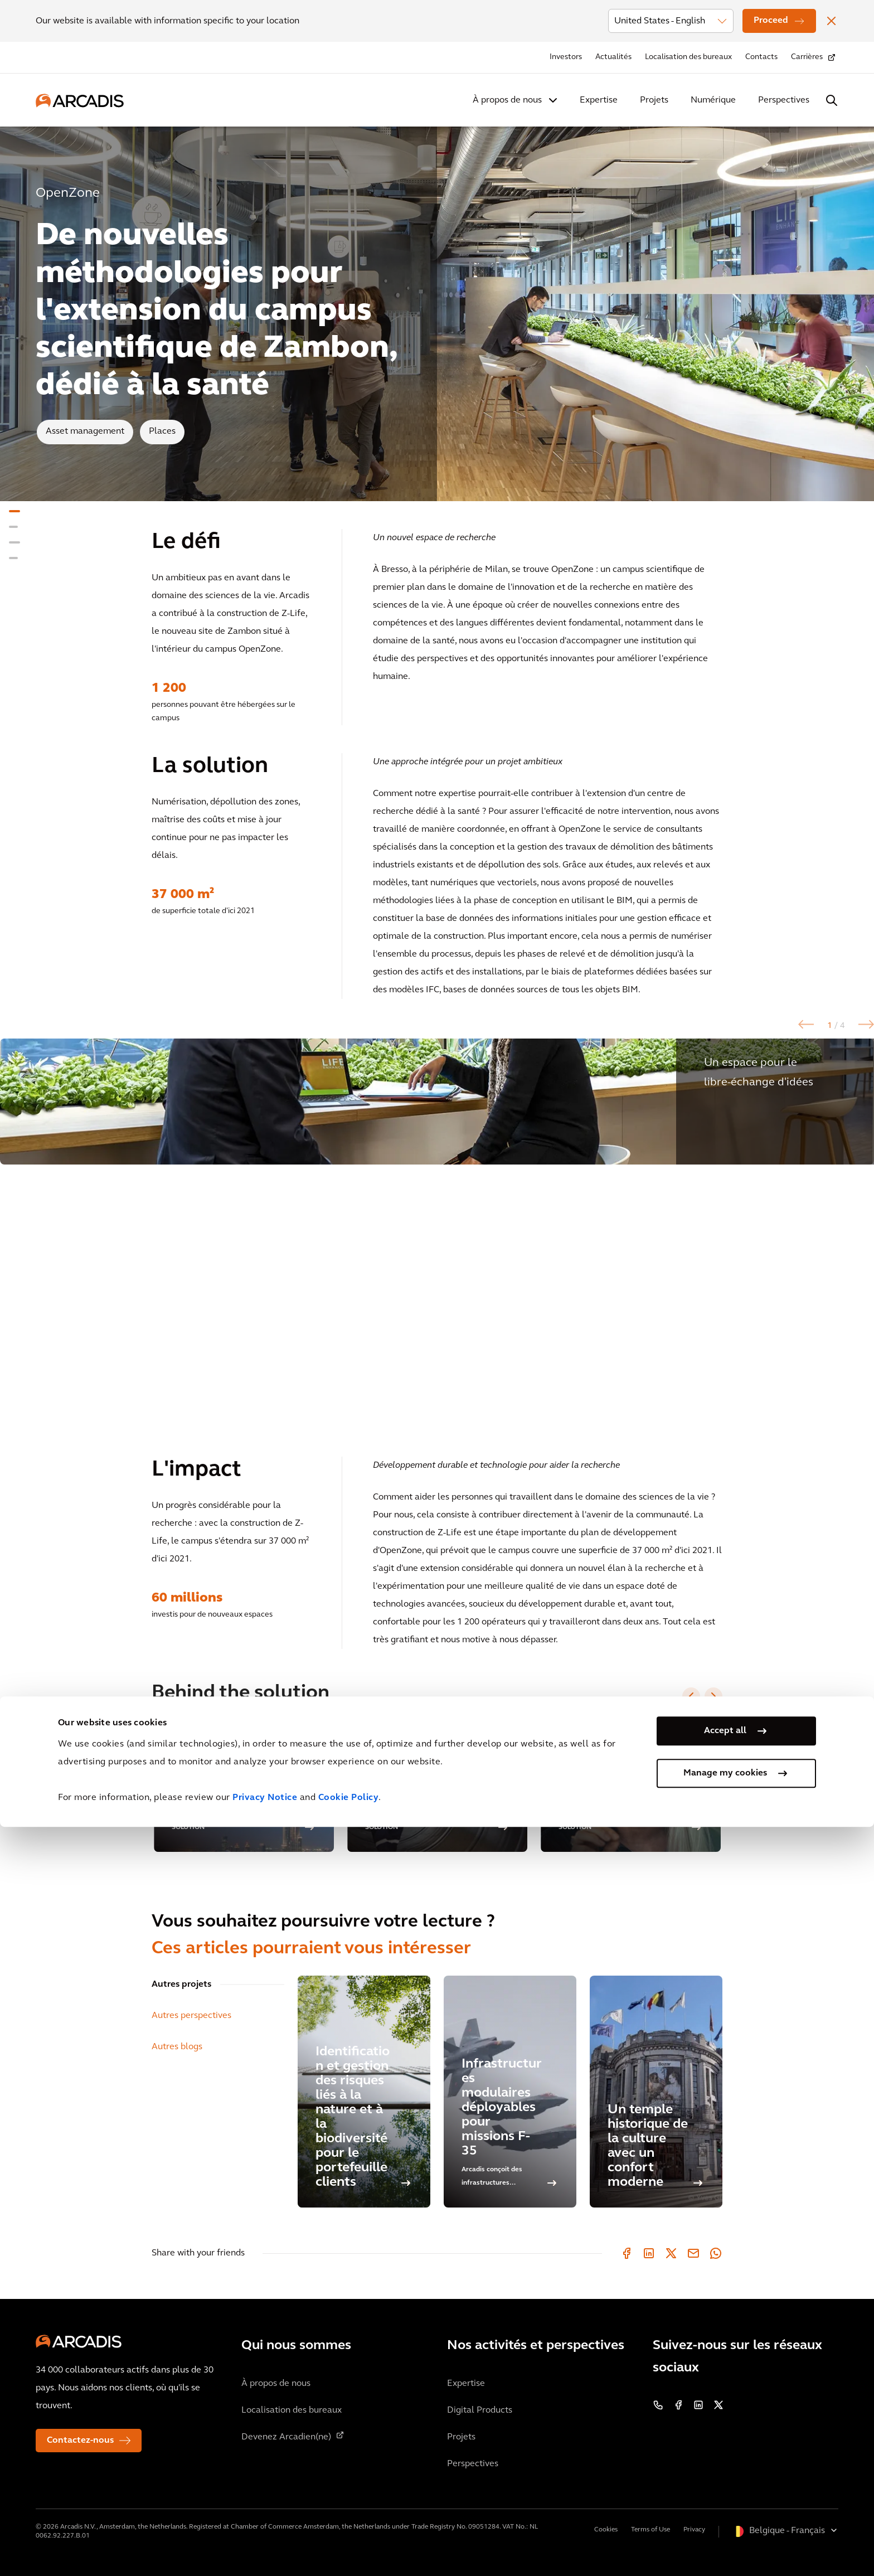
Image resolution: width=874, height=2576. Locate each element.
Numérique (713, 100)
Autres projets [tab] (181, 1984)
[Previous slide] (691, 1696)
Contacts (761, 57)
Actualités (613, 57)
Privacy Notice (264, 2547)
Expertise (599, 100)
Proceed (771, 20)
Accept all (725, 2480)
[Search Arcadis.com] (831, 100)
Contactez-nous (80, 2440)
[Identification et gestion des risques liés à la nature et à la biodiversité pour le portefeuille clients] (364, 2092)
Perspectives (783, 100)
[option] (437, 1234)
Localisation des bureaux (688, 57)
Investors (566, 57)
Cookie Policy (348, 2547)
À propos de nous (507, 100)
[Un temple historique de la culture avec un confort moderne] (656, 2092)
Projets (654, 100)
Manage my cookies (725, 2522)
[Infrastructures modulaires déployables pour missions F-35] (510, 2092)
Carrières (807, 57)
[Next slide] (713, 1696)
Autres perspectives (191, 2015)
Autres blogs (177, 2047)
